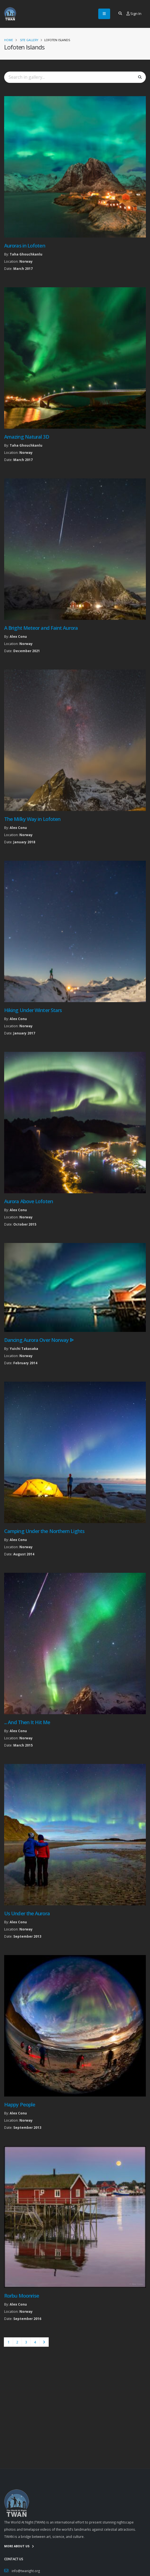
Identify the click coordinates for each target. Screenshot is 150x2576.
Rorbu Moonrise (21, 2295)
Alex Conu (18, 636)
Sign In (133, 13)
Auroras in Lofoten (24, 245)
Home (8, 40)
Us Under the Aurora (27, 1913)
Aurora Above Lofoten (28, 1201)
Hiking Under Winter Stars (33, 1010)
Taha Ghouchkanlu (26, 254)
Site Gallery (29, 40)
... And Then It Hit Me (27, 1722)
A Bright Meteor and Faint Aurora (41, 628)
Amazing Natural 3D (26, 436)
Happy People (19, 2104)
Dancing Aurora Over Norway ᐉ (39, 1340)
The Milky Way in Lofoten (32, 819)
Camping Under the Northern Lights (44, 1531)
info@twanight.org (26, 2571)
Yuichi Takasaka (24, 1348)
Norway (26, 261)
